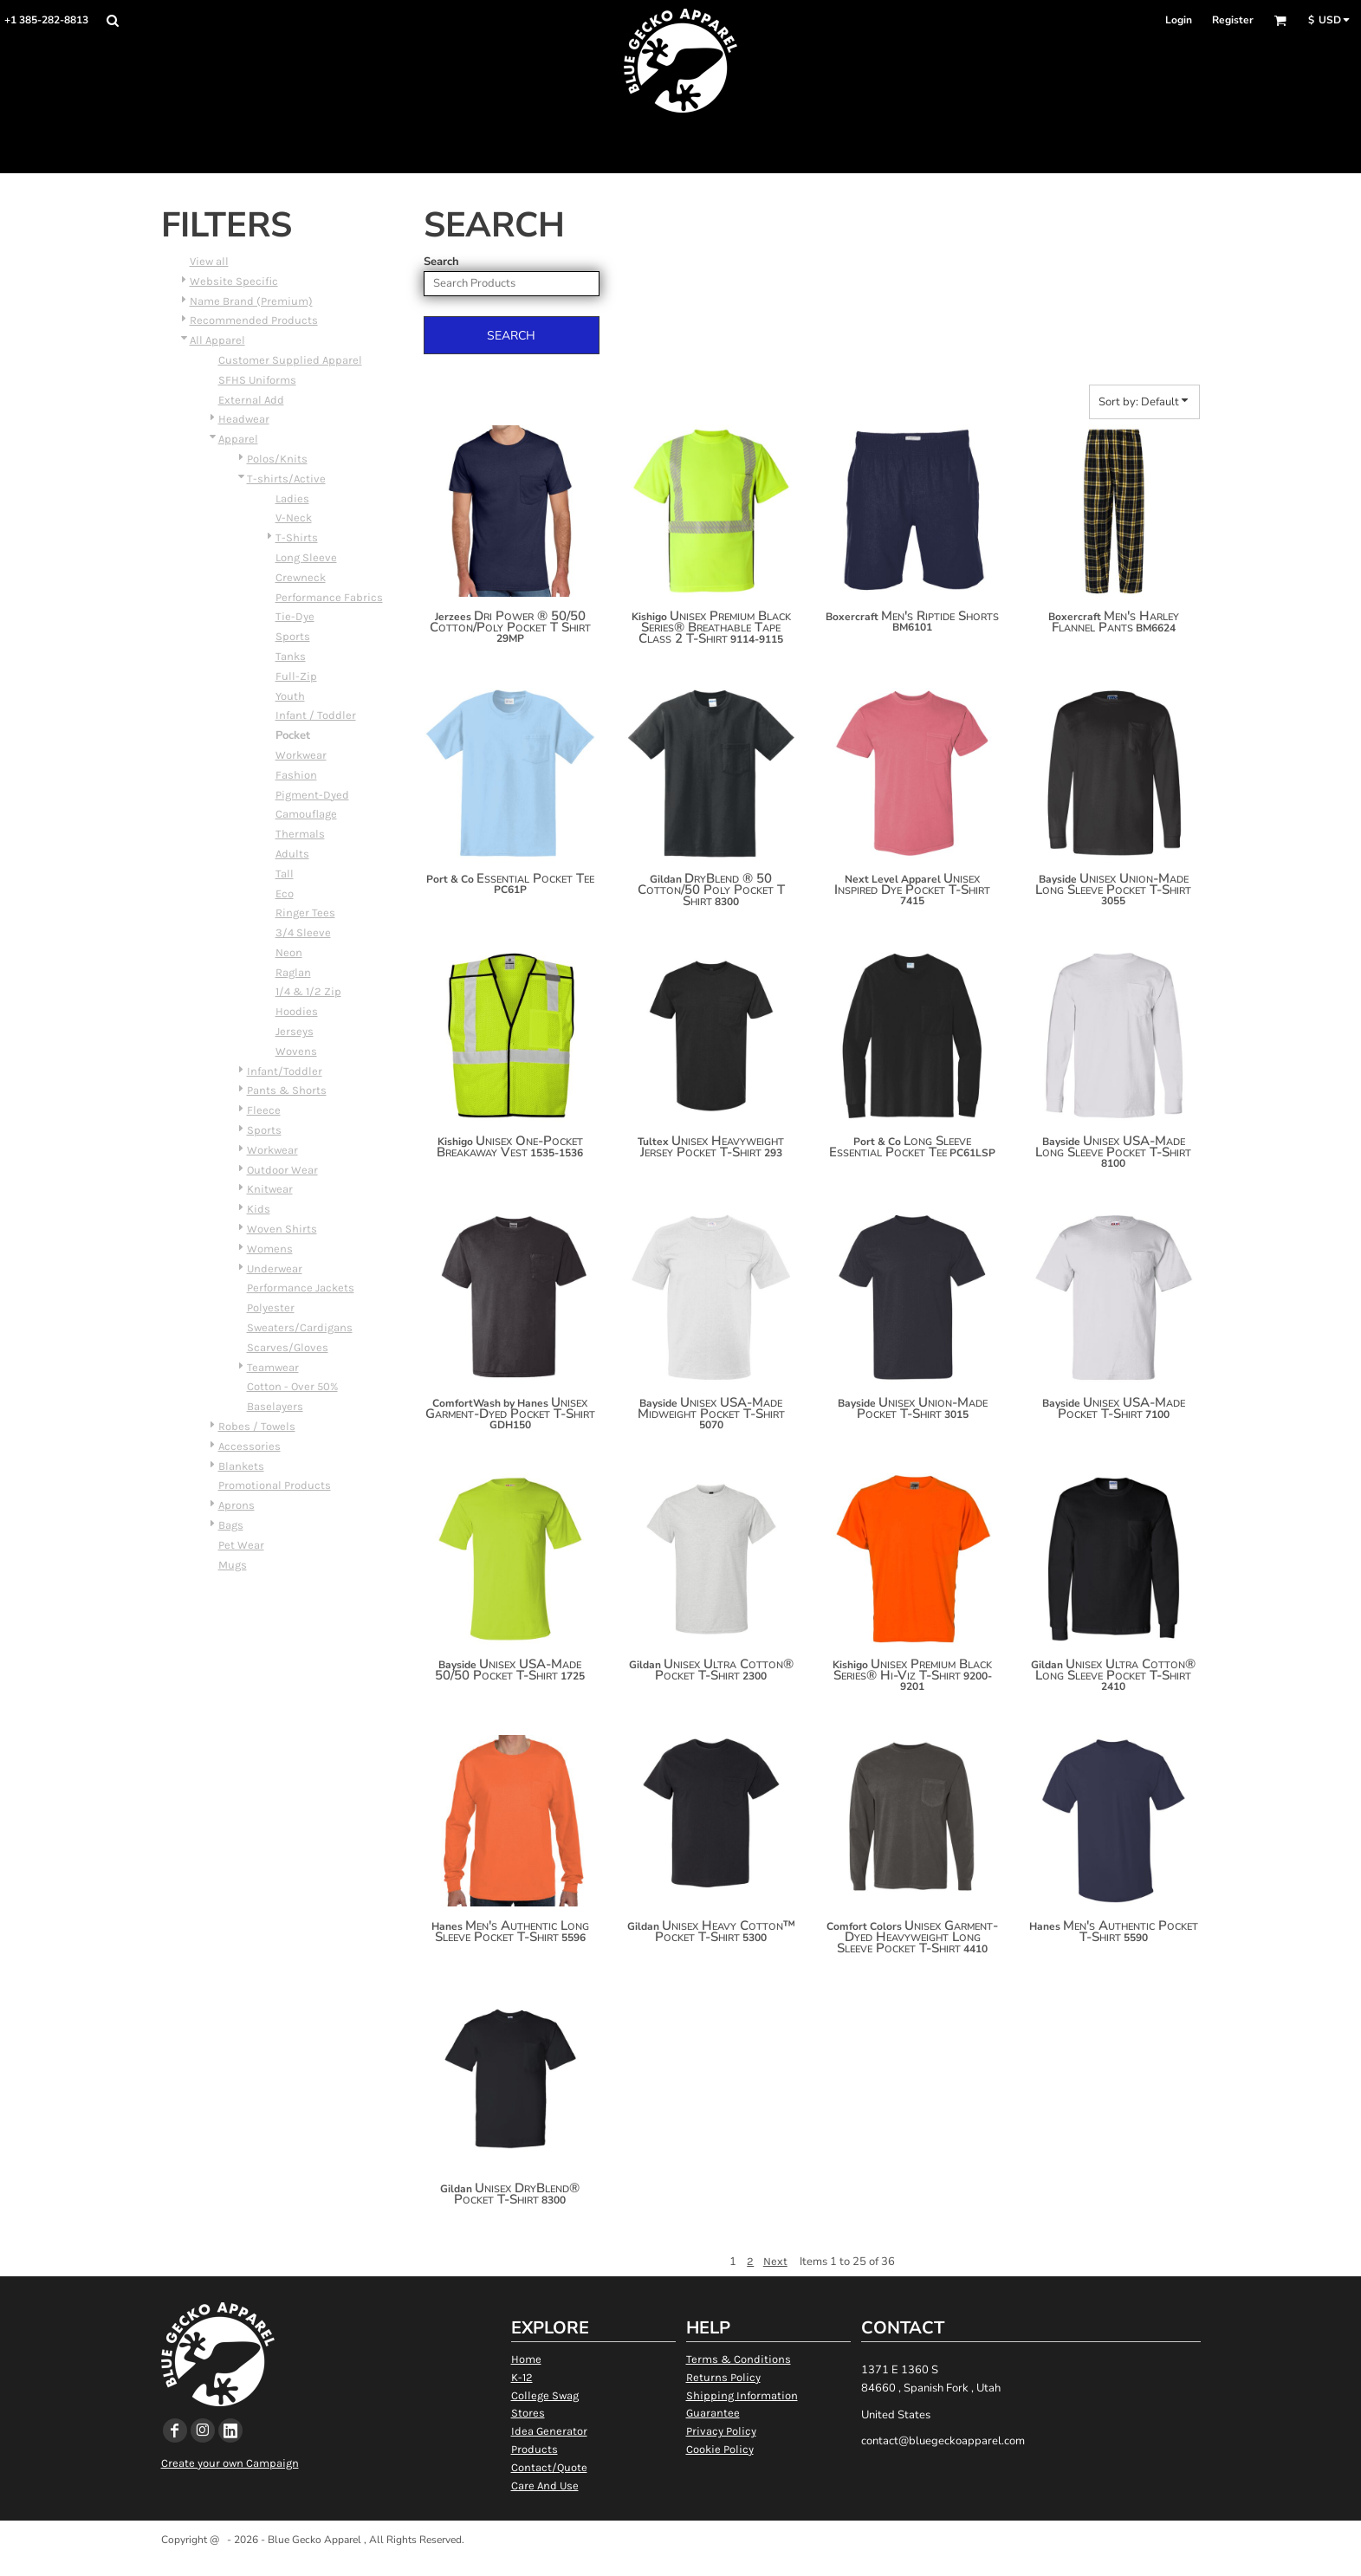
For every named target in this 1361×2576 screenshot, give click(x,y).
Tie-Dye (294, 616)
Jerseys (294, 1031)
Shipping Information (742, 2395)
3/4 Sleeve (303, 932)
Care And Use (545, 2485)
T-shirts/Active (286, 478)
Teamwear (273, 1367)
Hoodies (296, 1011)
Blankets (241, 1466)
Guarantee (713, 2412)
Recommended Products (254, 320)
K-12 (522, 2377)
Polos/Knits (277, 458)
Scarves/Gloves (287, 1347)
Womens (270, 1248)
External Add (251, 399)
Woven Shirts (282, 1228)
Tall (284, 873)
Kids (258, 1208)
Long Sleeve (306, 557)
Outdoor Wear (282, 1169)
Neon (288, 952)
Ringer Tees (305, 912)
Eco (284, 893)
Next (775, 2261)
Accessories (249, 1446)
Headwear (243, 418)
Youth (290, 695)
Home (526, 2359)
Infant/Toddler (284, 1071)
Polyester (271, 1307)
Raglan (293, 972)
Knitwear (270, 1188)
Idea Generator (549, 2430)
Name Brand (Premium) (251, 300)
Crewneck (300, 577)
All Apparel (217, 339)
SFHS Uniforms (257, 379)
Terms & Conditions (738, 2359)
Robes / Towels (256, 1426)
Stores (528, 2412)
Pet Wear (241, 1544)
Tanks (290, 656)
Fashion (296, 774)
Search (441, 261)
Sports (292, 636)
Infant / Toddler (315, 715)
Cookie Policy (720, 2449)
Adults (292, 853)
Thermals (300, 833)
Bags (230, 1524)
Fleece (264, 1110)
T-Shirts (296, 537)
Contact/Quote (549, 2467)
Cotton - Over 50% (292, 1386)
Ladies (292, 498)
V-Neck (293, 517)
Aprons (236, 1504)
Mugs (232, 1564)
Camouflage (306, 813)
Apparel (238, 438)
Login (1178, 20)
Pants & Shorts (287, 1090)
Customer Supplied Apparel (290, 359)
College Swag (545, 2395)
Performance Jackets (300, 1287)
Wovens (296, 1051)
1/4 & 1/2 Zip (308, 991)
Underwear (274, 1268)
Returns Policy (723, 2377)
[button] (112, 20)
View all (209, 261)
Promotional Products (274, 1485)
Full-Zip (296, 676)
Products (534, 2449)
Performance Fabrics (329, 597)
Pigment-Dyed (312, 794)
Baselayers (275, 1406)
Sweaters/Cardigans (300, 1327)
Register (1233, 20)
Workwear (301, 754)
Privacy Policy (721, 2430)
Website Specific (234, 281)
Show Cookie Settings (680, 2561)
